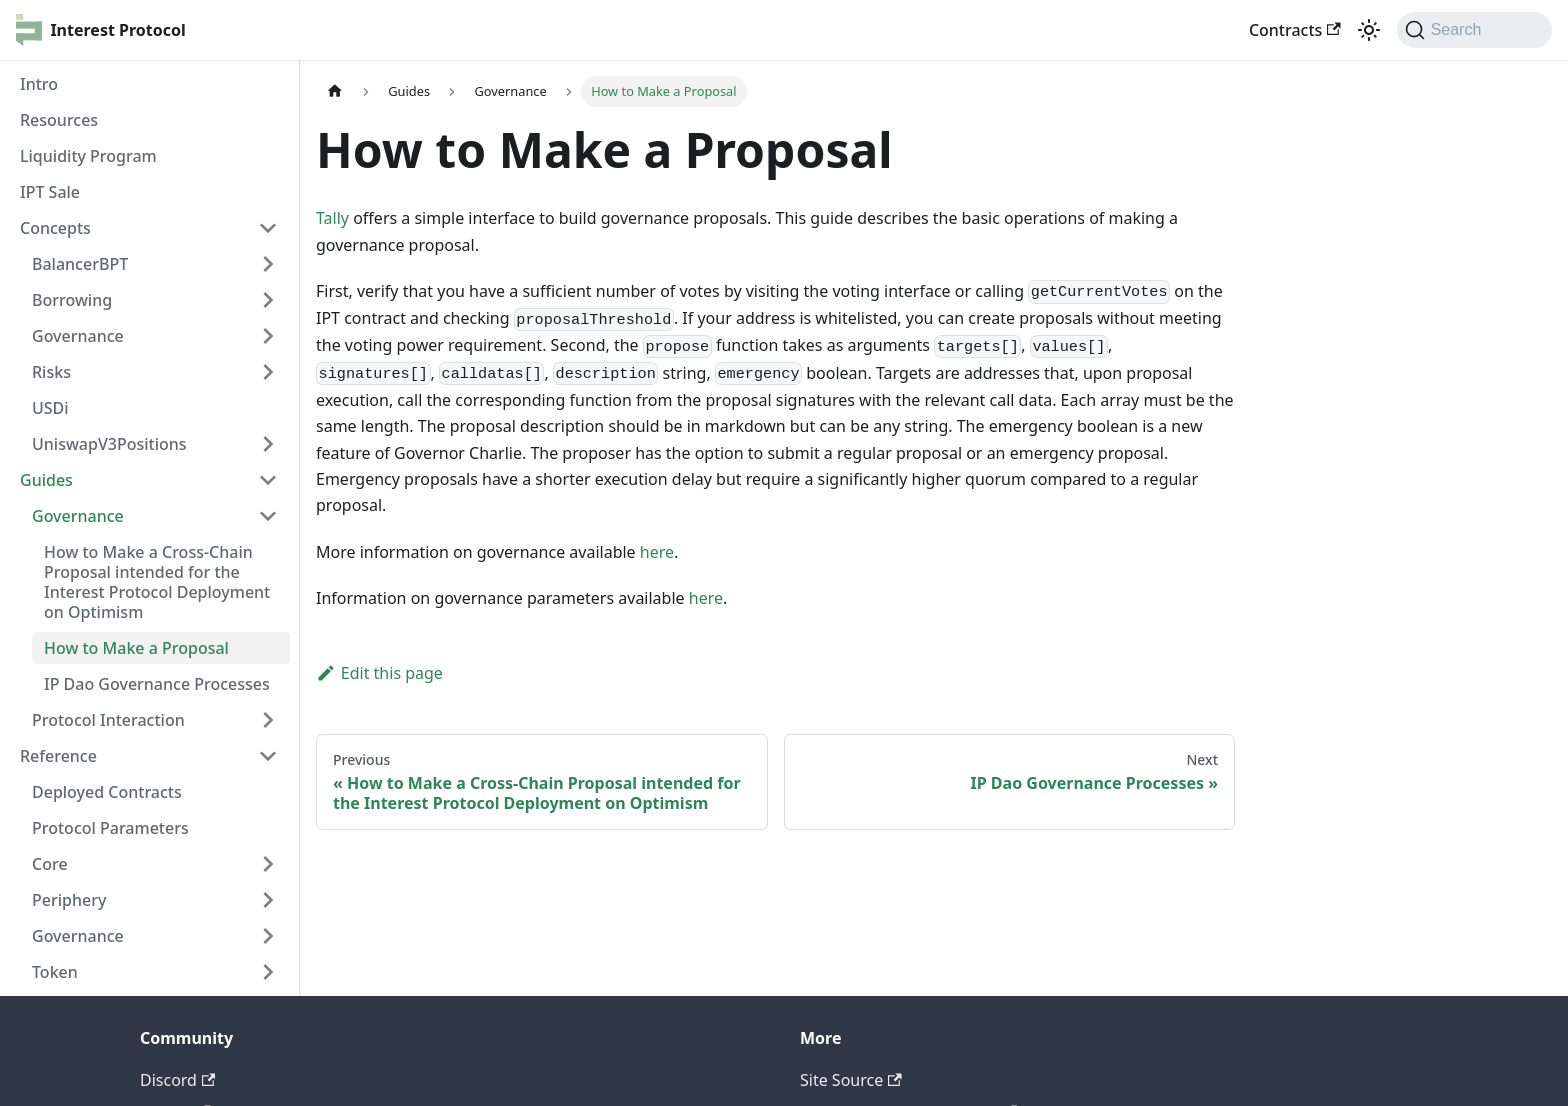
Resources (59, 120)
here (657, 552)
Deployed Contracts (107, 792)
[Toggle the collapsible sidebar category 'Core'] (268, 864)
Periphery (69, 900)
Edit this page (379, 673)
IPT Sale (50, 192)
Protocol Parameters (110, 828)
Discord (177, 1080)
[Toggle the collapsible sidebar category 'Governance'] (268, 936)
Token (55, 972)
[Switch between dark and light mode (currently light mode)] (1369, 30)
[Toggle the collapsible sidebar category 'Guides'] (268, 480)
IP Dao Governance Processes (157, 684)
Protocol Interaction (108, 720)
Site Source (851, 1080)
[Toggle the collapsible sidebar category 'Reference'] (268, 756)
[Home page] (335, 91)
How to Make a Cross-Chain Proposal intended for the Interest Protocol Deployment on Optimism (157, 582)
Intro (39, 84)
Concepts (55, 228)
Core (50, 864)
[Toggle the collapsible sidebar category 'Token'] (268, 972)
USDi (50, 408)
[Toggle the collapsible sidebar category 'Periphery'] (268, 900)
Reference (58, 756)
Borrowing (72, 300)
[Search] (1474, 30)
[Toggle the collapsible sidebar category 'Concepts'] (268, 228)
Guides (46, 480)
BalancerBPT (80, 264)
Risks (51, 372)
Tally (332, 218)
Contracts (1295, 30)
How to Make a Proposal (136, 648)
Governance (78, 336)
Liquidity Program (88, 156)
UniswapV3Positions (109, 444)
